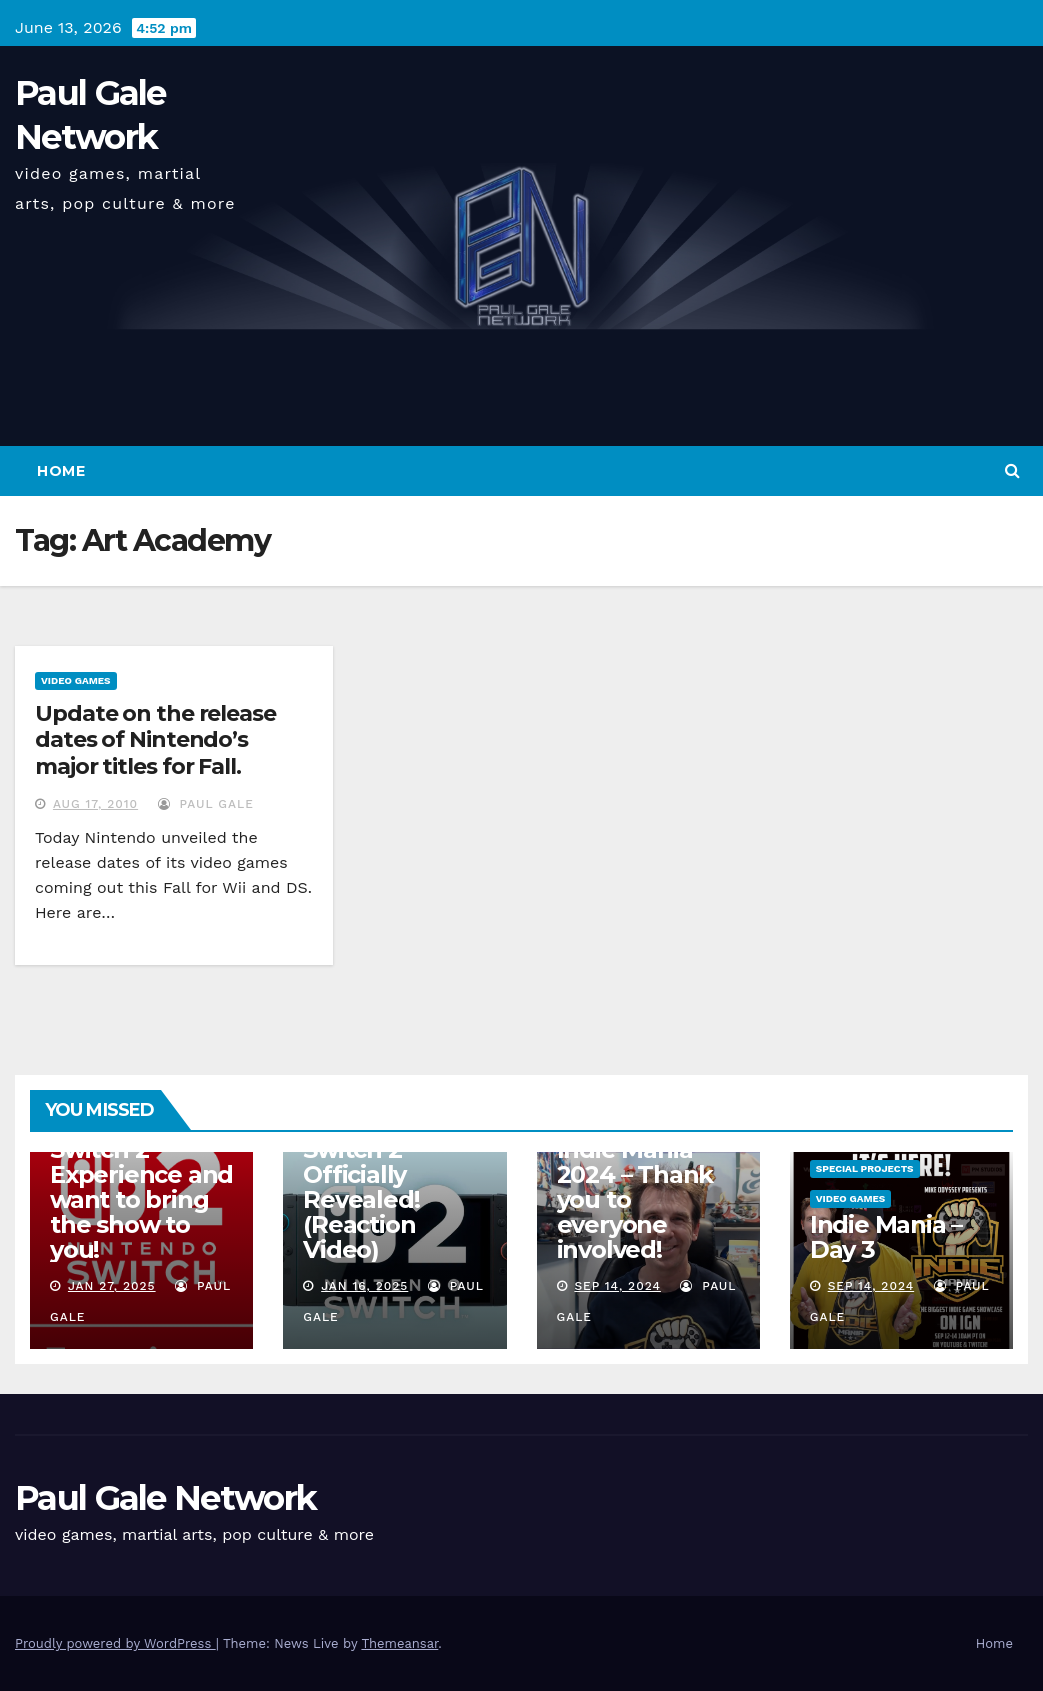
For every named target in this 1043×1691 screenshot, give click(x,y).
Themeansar (399, 1643)
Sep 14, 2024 (617, 1286)
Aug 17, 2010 (95, 804)
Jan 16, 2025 (364, 1286)
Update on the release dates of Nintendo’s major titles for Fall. (155, 740)
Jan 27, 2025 (112, 1286)
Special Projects (865, 1168)
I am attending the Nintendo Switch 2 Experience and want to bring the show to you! (141, 1174)
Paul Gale (206, 804)
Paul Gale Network (165, 1498)
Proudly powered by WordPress (115, 1643)
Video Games (76, 680)
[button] (1012, 470)
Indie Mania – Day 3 (886, 1237)
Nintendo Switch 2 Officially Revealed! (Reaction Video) (361, 1187)
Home (61, 471)
